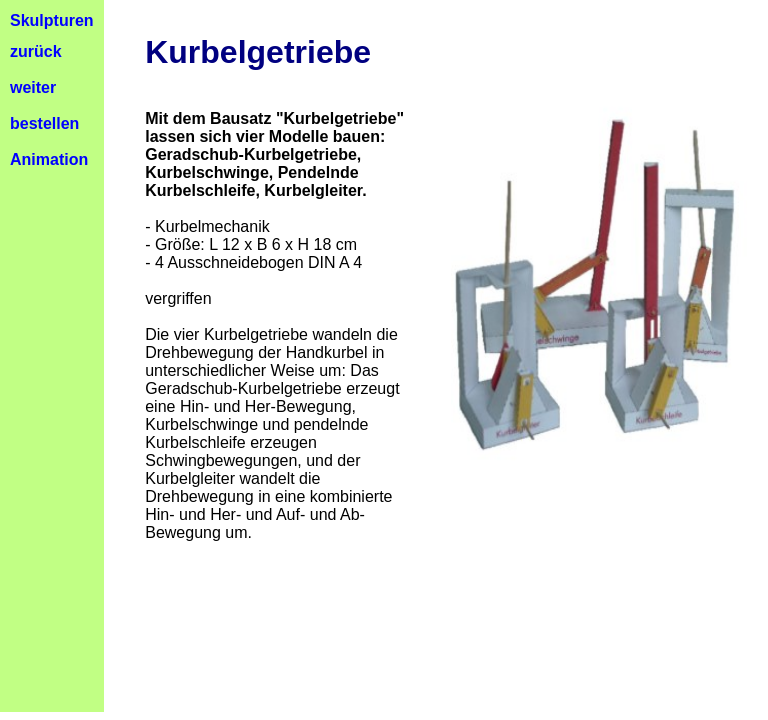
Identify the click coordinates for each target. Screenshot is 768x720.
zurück (36, 51)
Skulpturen (52, 20)
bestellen (44, 123)
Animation (49, 159)
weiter (33, 87)
